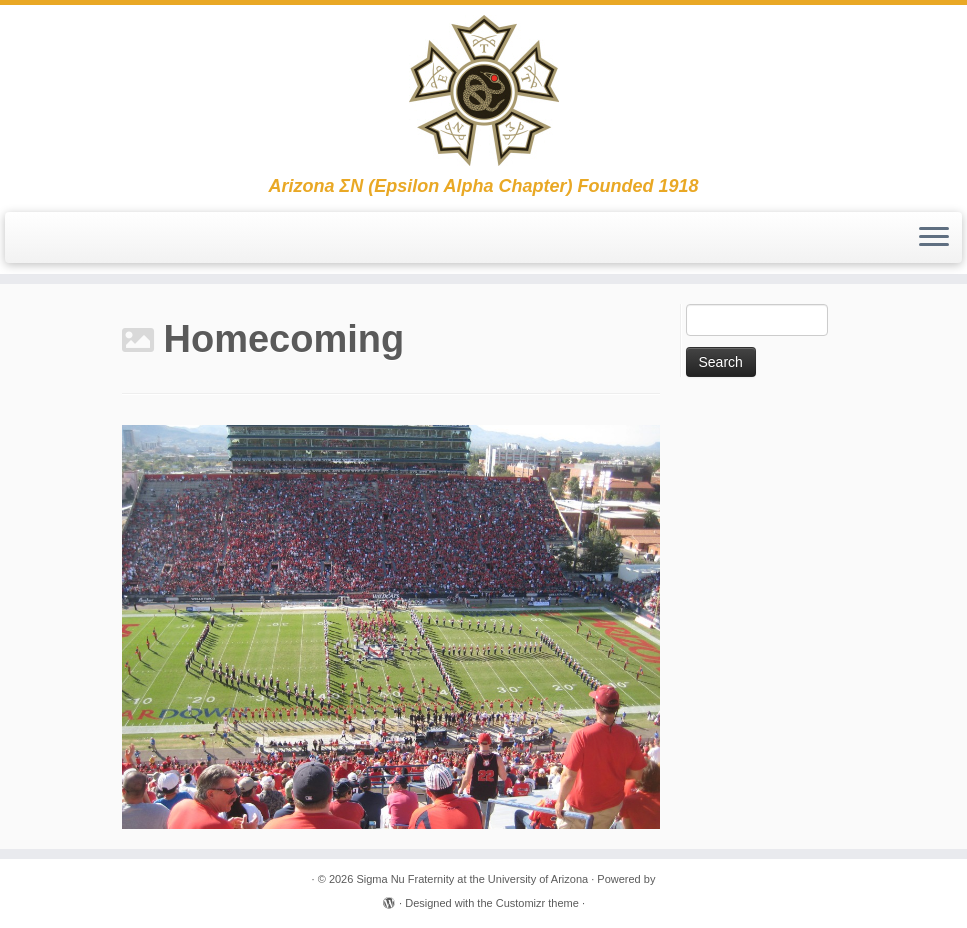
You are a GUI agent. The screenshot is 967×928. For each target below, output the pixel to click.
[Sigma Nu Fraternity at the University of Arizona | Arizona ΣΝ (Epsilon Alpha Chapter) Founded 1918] (483, 90)
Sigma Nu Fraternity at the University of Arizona (472, 879)
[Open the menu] (934, 238)
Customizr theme (537, 903)
